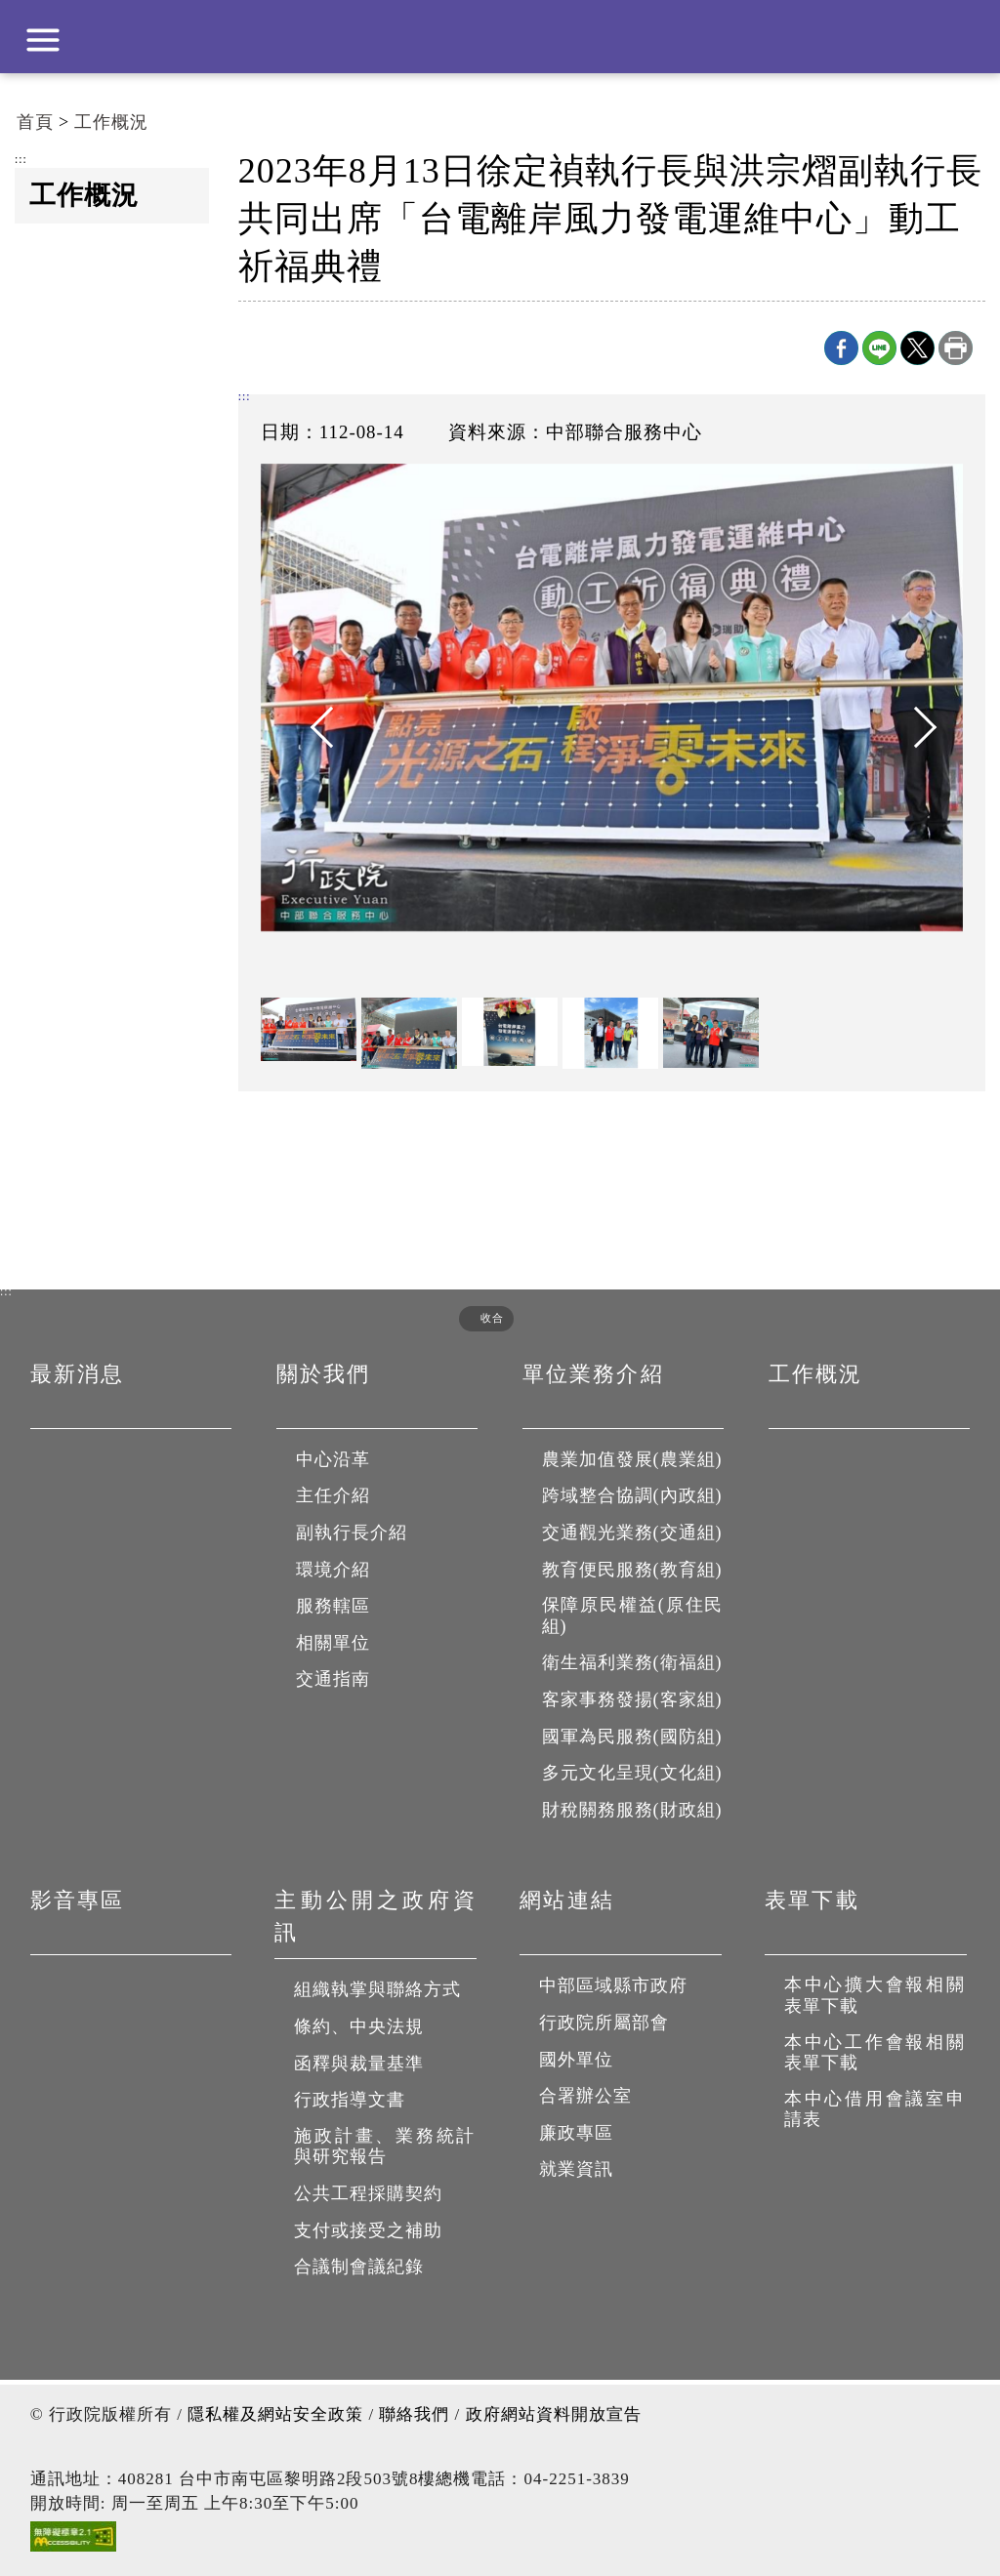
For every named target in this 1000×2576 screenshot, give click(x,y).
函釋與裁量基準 (359, 2063)
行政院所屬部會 (604, 2022)
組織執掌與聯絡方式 (377, 1989)
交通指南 (333, 1679)
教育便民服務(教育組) (632, 1569)
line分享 (879, 348)
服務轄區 (333, 1605)
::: (21, 160)
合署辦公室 (585, 2096)
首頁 (35, 122)
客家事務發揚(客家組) (632, 1699)
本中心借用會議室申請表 (875, 2109)
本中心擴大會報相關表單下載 (875, 1995)
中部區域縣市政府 (613, 1985)
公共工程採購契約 (368, 2193)
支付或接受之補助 (368, 2230)
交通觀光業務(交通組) (632, 1532)
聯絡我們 (414, 2414)
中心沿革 (333, 1459)
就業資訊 (576, 2169)
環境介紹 (333, 1569)
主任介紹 (333, 1495)
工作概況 (111, 122)
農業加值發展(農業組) (632, 1459)
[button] (479, 1318)
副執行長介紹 (351, 1532)
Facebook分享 (841, 348)
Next (904, 727)
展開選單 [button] (43, 40)
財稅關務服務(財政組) (632, 1810)
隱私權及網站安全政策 (275, 2414)
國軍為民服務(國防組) (632, 1736)
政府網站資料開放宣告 (554, 2414)
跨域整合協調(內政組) (632, 1495)
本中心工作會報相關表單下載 (875, 2052)
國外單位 (576, 2059)
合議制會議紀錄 (359, 2266)
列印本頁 (955, 348)
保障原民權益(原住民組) (633, 1615)
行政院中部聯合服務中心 (500, 36)
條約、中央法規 (359, 2026)
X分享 (917, 348)
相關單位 (333, 1643)
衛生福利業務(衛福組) (632, 1662)
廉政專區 (576, 2133)
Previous (319, 727)
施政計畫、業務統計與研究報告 (385, 2146)
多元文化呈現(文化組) (632, 1772)
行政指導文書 (349, 2099)
